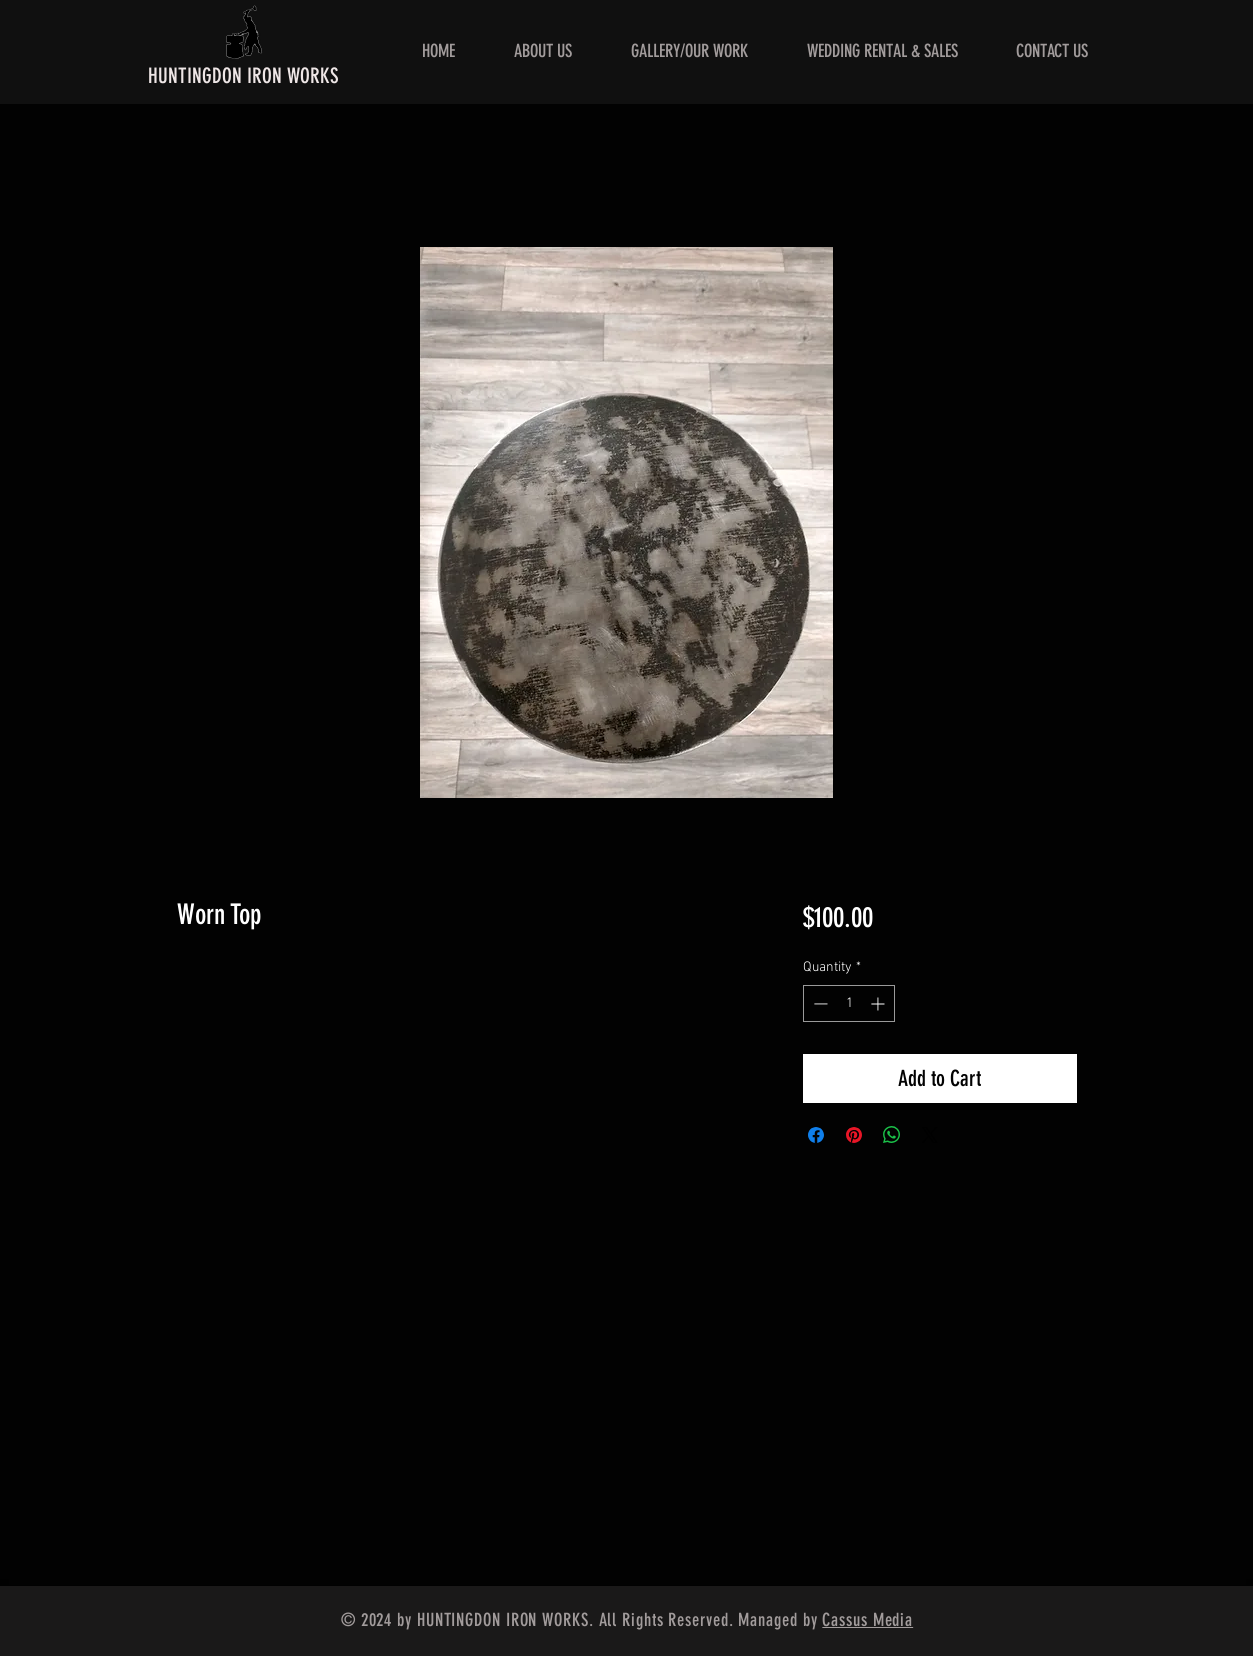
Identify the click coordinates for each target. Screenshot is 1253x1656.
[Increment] (879, 1003)
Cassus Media (867, 1620)
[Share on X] (930, 1135)
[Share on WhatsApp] (892, 1135)
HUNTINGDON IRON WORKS (243, 75)
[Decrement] (818, 1003)
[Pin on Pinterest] (854, 1135)
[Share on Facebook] (816, 1135)
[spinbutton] (849, 1003)
